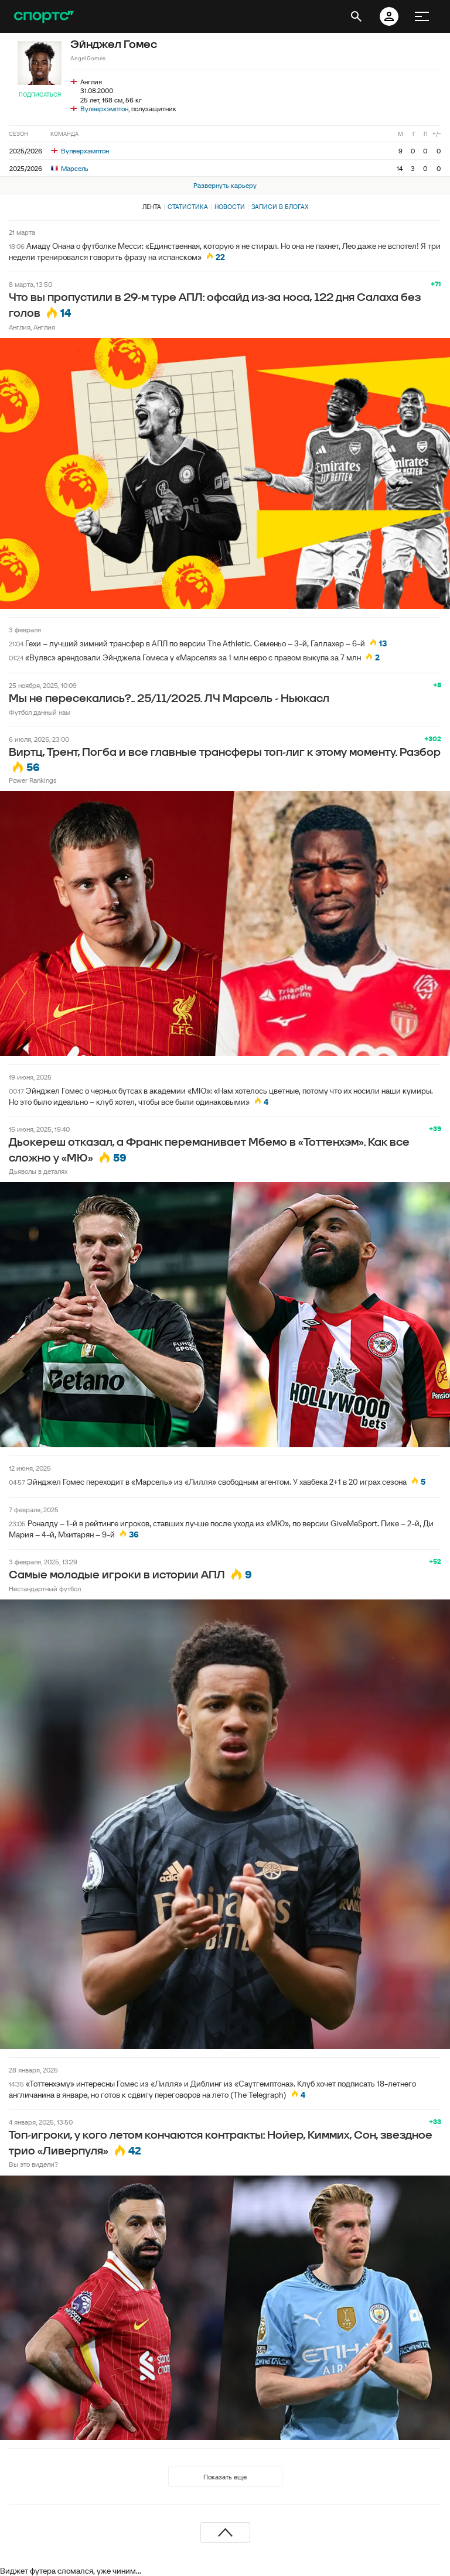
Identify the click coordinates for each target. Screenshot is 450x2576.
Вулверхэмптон (104, 108)
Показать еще (225, 2476)
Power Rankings (32, 780)
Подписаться (40, 94)
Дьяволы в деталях (38, 1171)
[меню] (422, 16)
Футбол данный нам (39, 712)
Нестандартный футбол (45, 1588)
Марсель (69, 168)
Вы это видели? (33, 2164)
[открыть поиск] (356, 16)
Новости (229, 207)
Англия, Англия (32, 327)
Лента (151, 207)
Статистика (188, 207)
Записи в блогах (279, 207)
